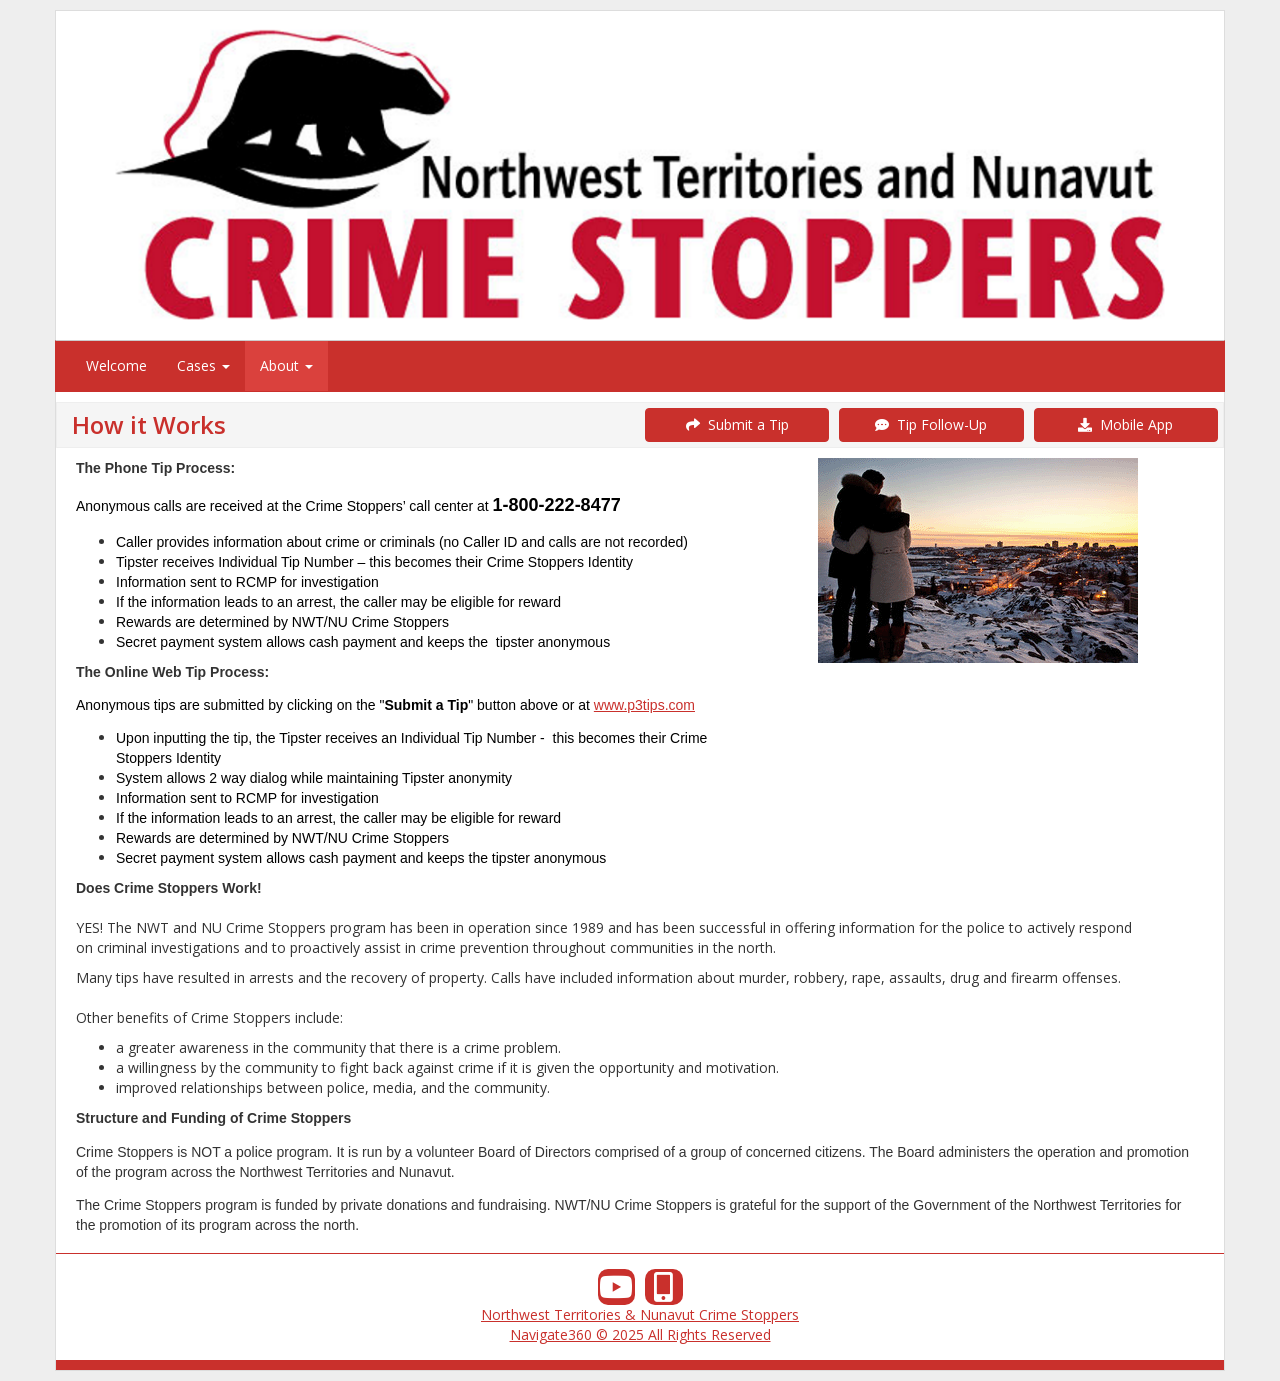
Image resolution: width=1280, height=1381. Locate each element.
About (286, 365)
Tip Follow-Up (931, 424)
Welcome (116, 365)
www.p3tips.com (644, 705)
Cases (203, 365)
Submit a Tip (737, 424)
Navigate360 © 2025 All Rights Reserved (640, 1334)
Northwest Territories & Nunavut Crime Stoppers (640, 1314)
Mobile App (1125, 424)
